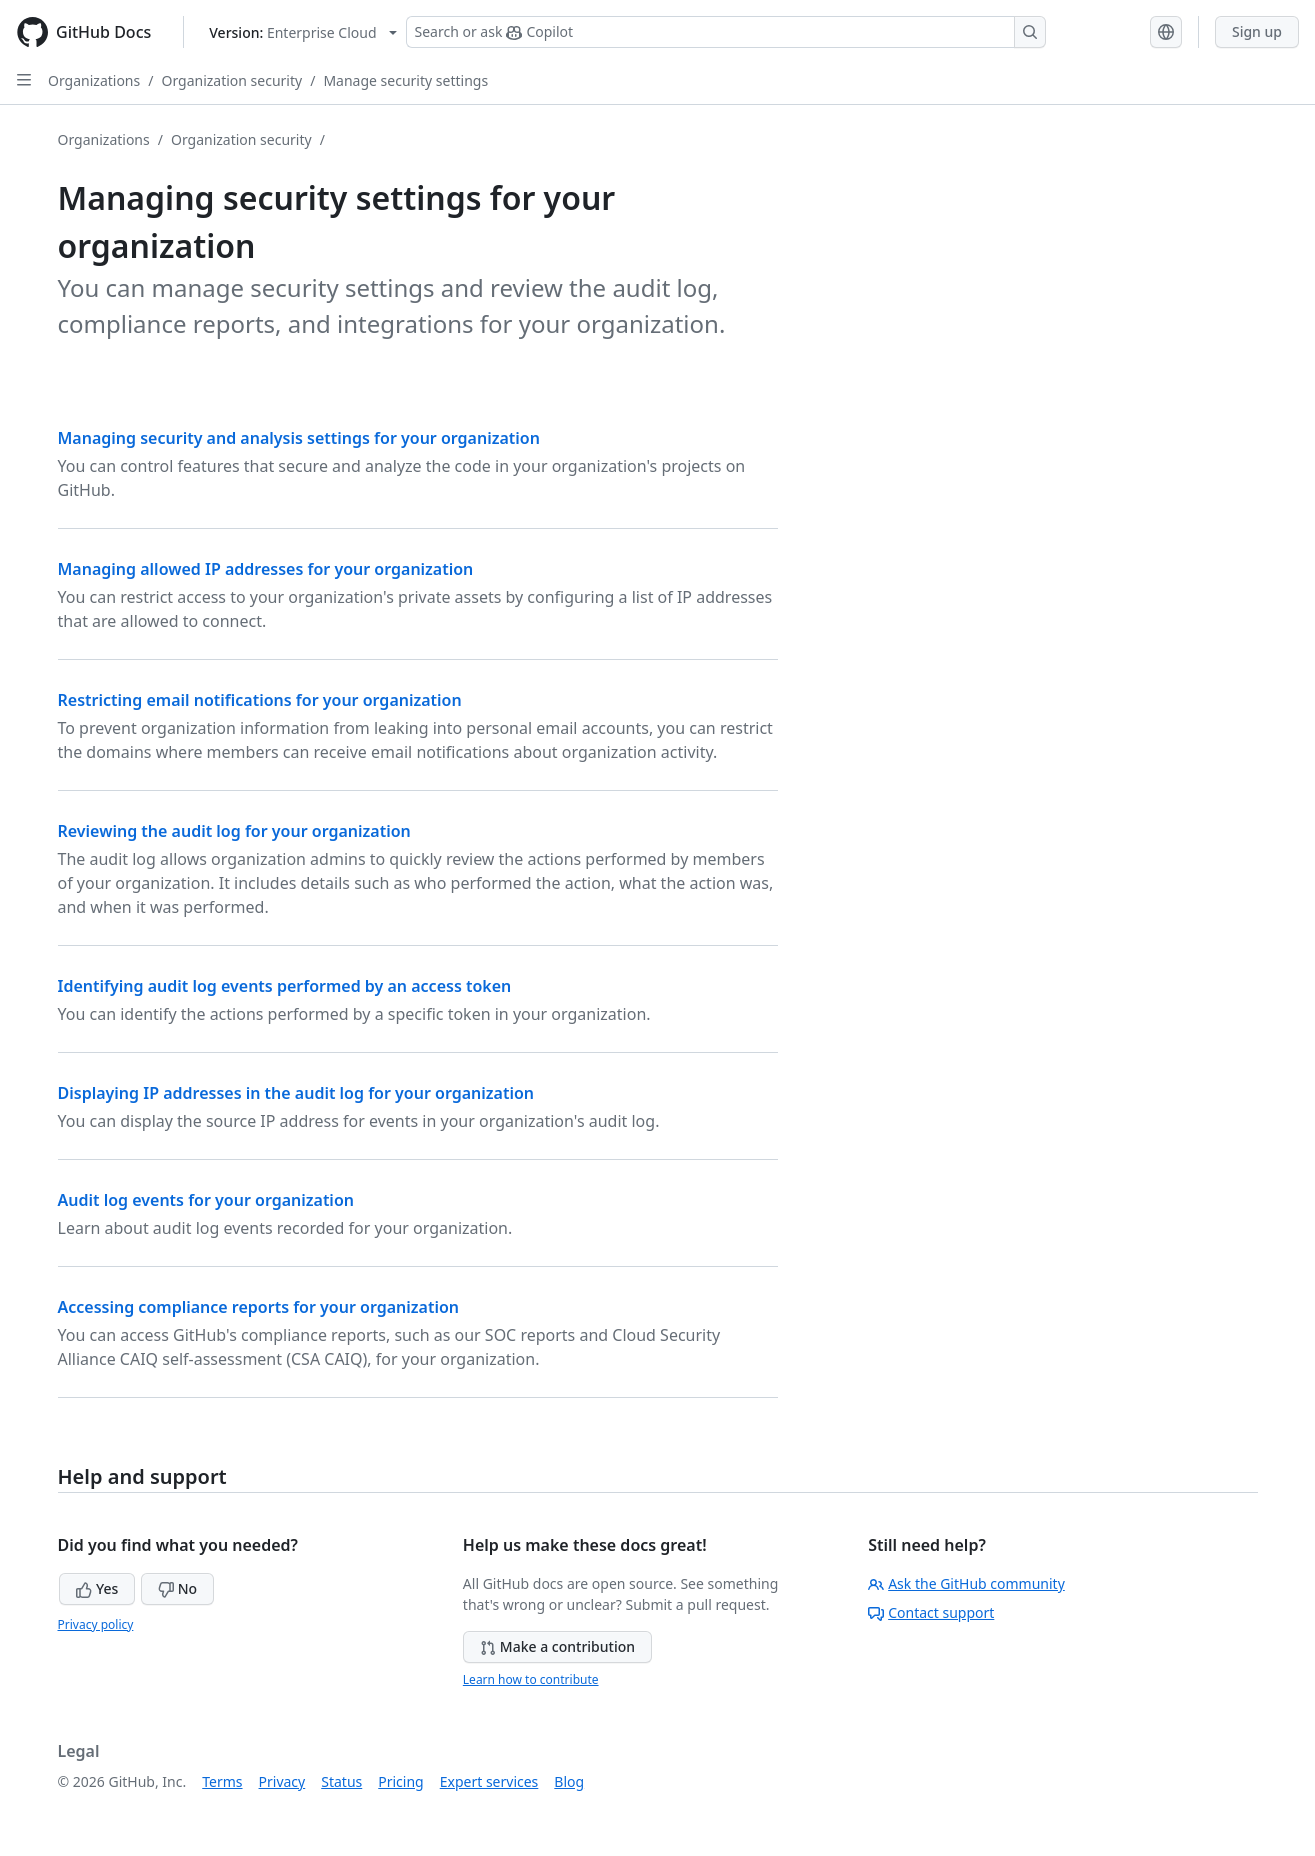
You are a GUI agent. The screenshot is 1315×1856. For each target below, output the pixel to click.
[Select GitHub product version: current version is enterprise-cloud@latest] (302, 32)
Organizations (94, 80)
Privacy (282, 1781)
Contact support (931, 1612)
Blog (569, 1781)
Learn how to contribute (531, 1679)
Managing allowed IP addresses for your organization (266, 569)
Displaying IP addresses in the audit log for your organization (296, 1093)
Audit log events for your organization (206, 1200)
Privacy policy (96, 1624)
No (177, 1588)
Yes (97, 1588)
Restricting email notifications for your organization (260, 700)
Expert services (489, 1781)
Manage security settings (405, 80)
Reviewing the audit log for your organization (234, 831)
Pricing (400, 1781)
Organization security (231, 80)
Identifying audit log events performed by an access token (285, 986)
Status (341, 1781)
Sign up (1257, 31)
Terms (222, 1781)
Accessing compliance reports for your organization (259, 1307)
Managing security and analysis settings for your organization (299, 438)
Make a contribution (557, 1646)
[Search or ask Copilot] (726, 32)
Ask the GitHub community (966, 1583)
